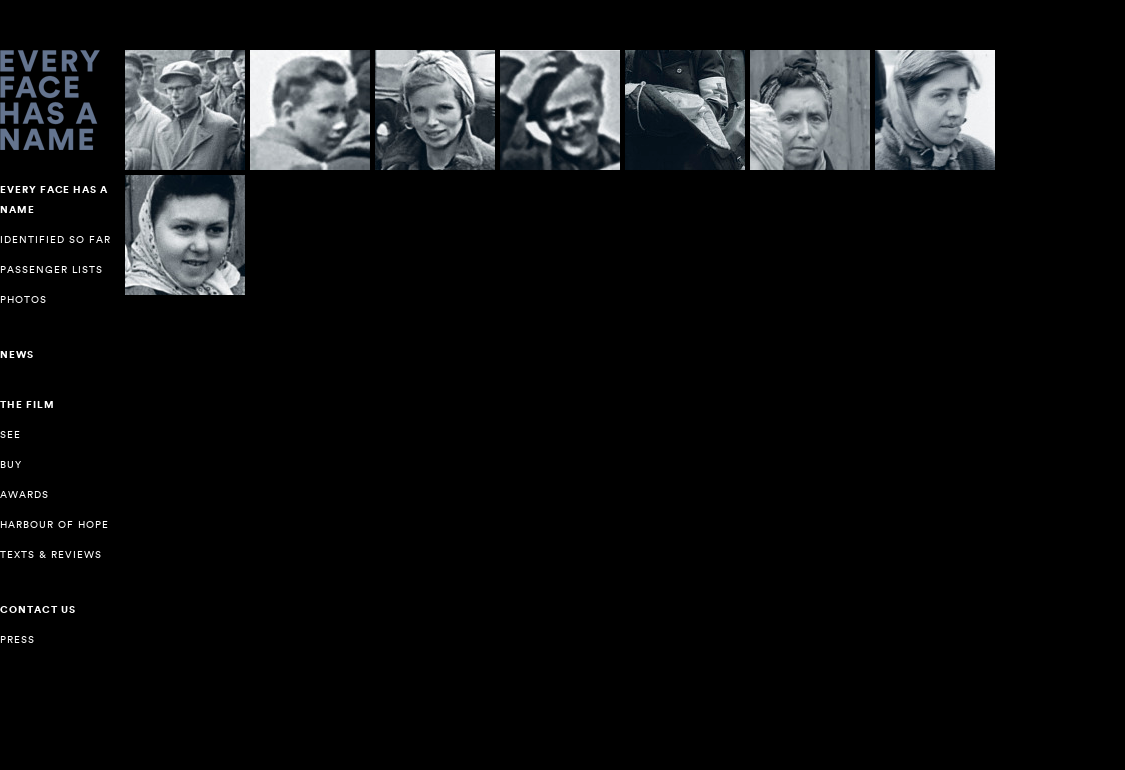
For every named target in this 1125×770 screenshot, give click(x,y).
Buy (11, 464)
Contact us (38, 610)
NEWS (17, 355)
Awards (24, 494)
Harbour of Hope (54, 524)
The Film (27, 405)
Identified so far (55, 239)
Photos (23, 299)
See (10, 434)
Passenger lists (51, 269)
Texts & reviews (51, 554)
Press (17, 639)
